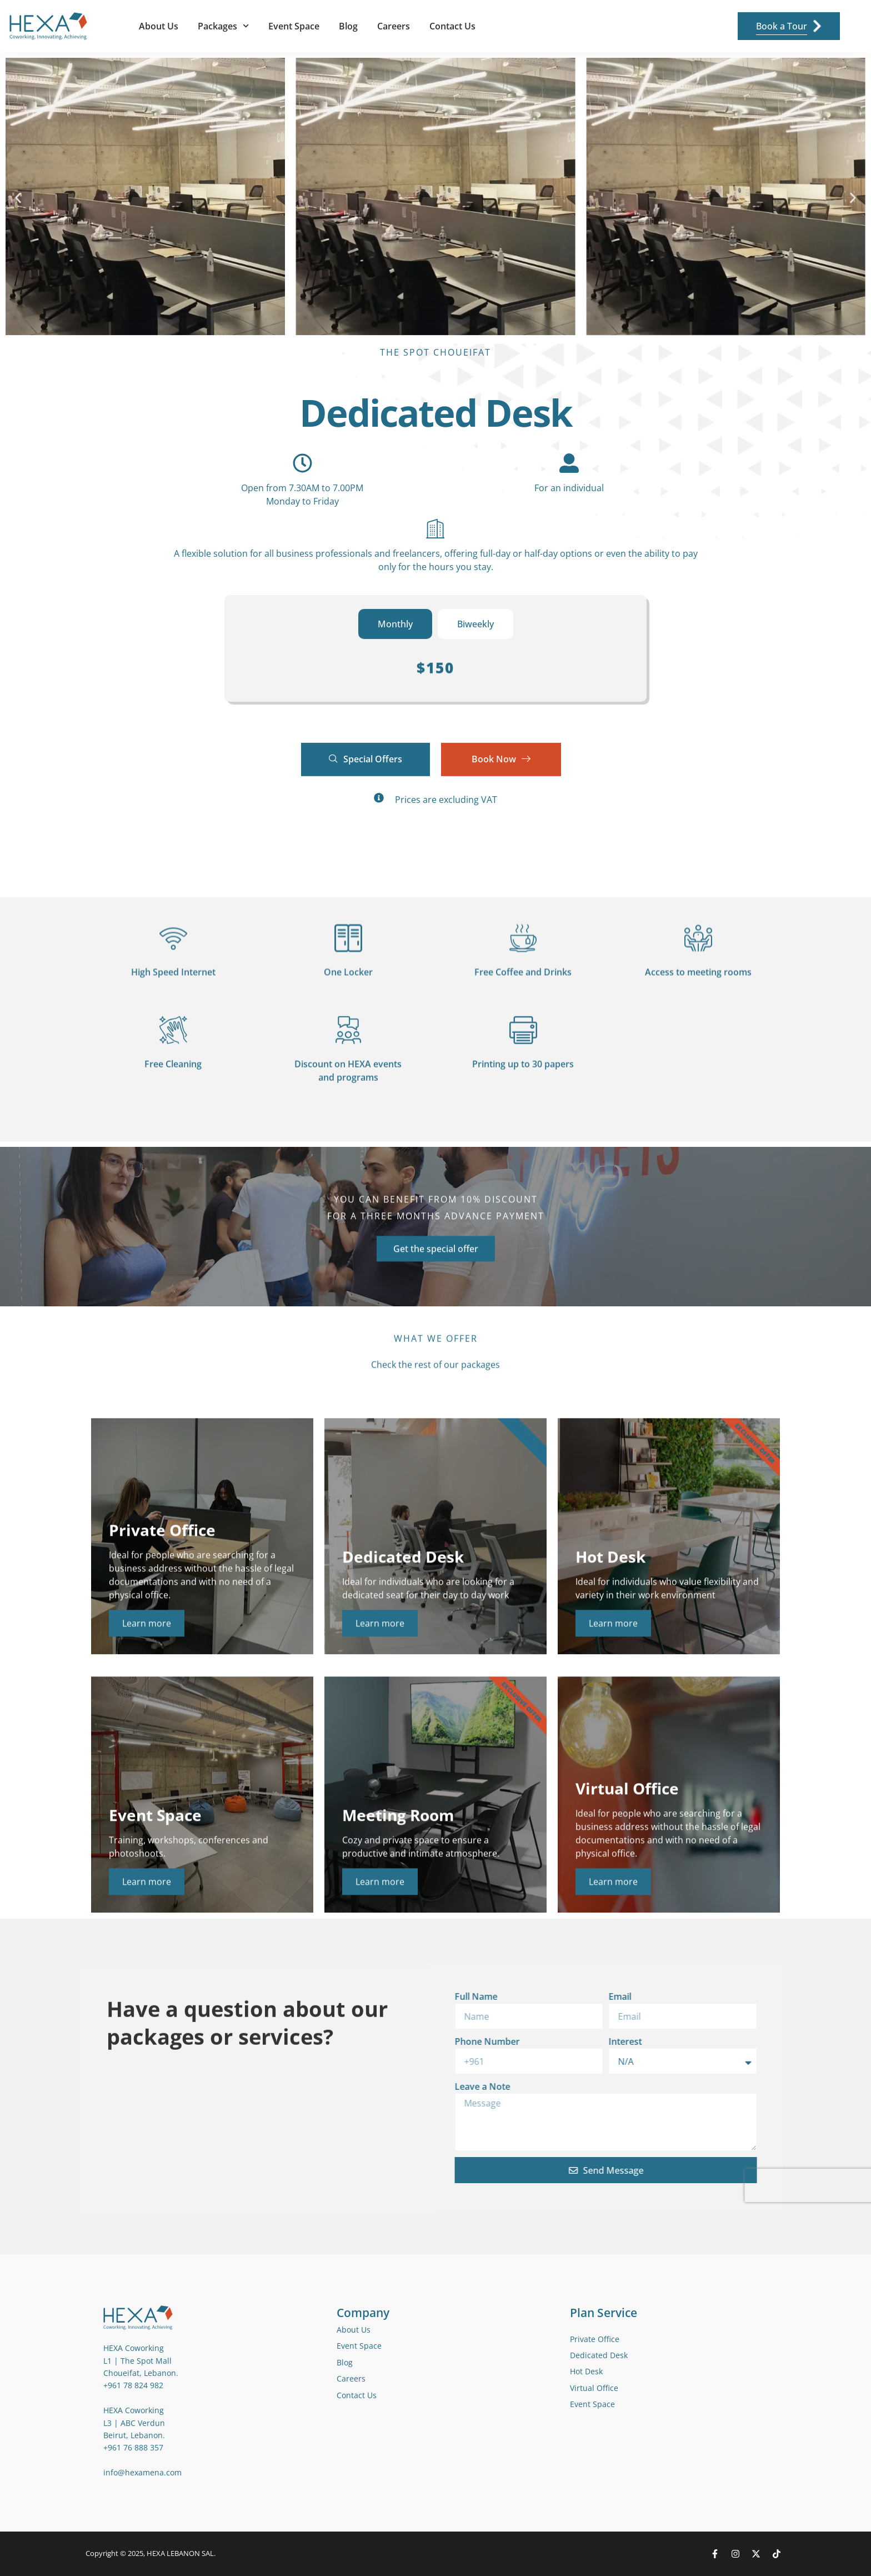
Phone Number (233, 2041)
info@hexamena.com (142, 2472)
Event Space (293, 26)
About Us (158, 26)
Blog (348, 26)
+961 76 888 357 (133, 2447)
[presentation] (562, 2185)
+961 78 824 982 (133, 2385)
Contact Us (452, 26)
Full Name (222, 1996)
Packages (223, 25)
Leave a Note (229, 2086)
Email (366, 1996)
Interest (371, 2041)
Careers (393, 26)
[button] (18, 198)
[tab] (395, 627)
